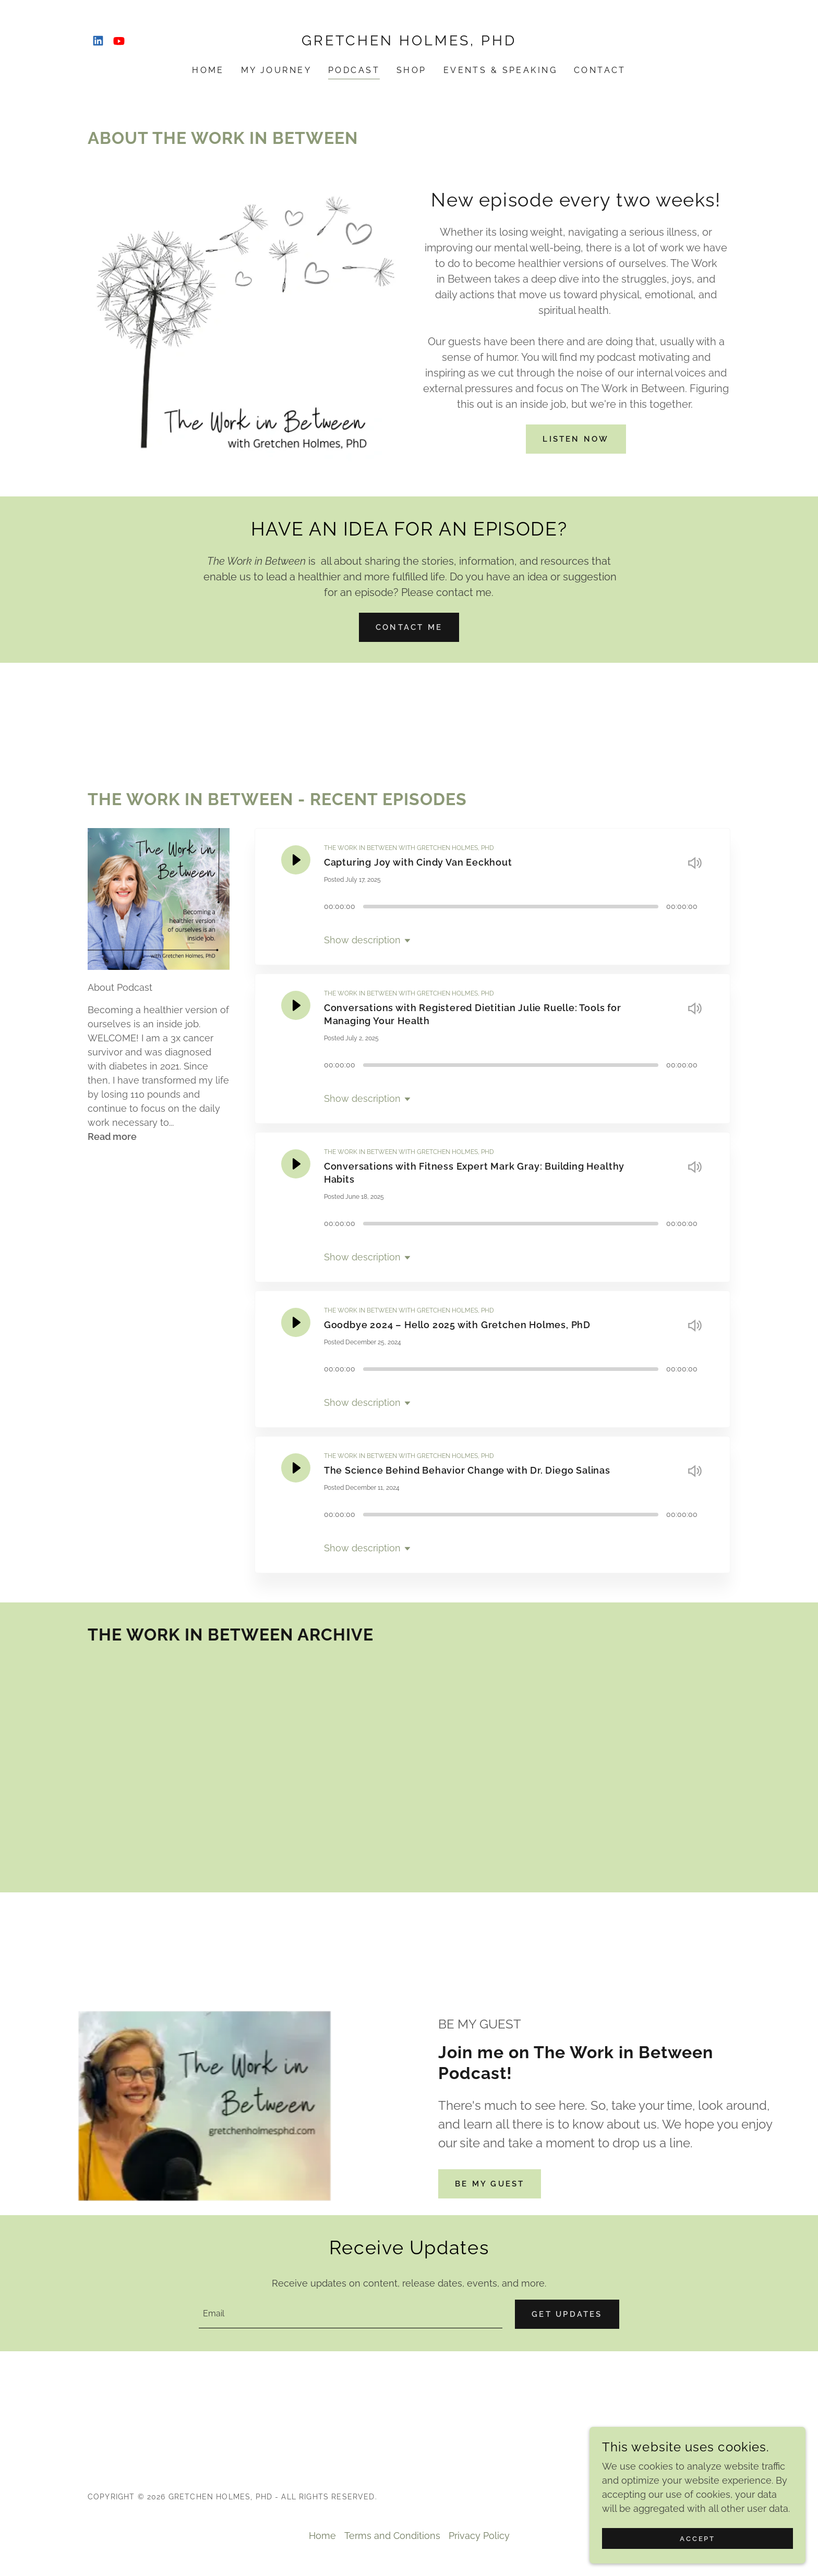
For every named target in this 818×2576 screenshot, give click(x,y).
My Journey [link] (276, 70)
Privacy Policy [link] (479, 2537)
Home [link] (208, 70)
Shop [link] (411, 70)
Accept (701, 2538)
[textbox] (348, 2315)
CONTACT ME (409, 627)
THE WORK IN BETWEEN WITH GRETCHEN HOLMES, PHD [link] (409, 848)
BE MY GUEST (493, 2184)
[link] (98, 40)
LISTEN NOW (576, 439)
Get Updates (564, 2315)
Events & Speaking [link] (500, 70)
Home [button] (322, 2537)
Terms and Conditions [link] (392, 2537)
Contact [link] (600, 70)
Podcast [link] (354, 70)
